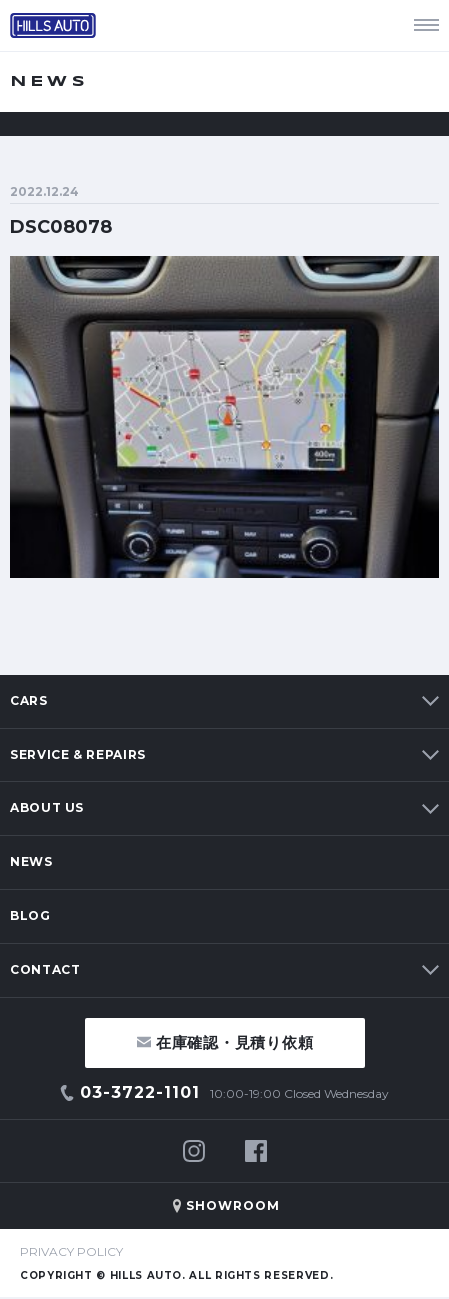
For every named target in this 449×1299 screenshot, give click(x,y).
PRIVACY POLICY (71, 1251)
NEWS (31, 861)
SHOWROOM (233, 1205)
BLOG (30, 915)
